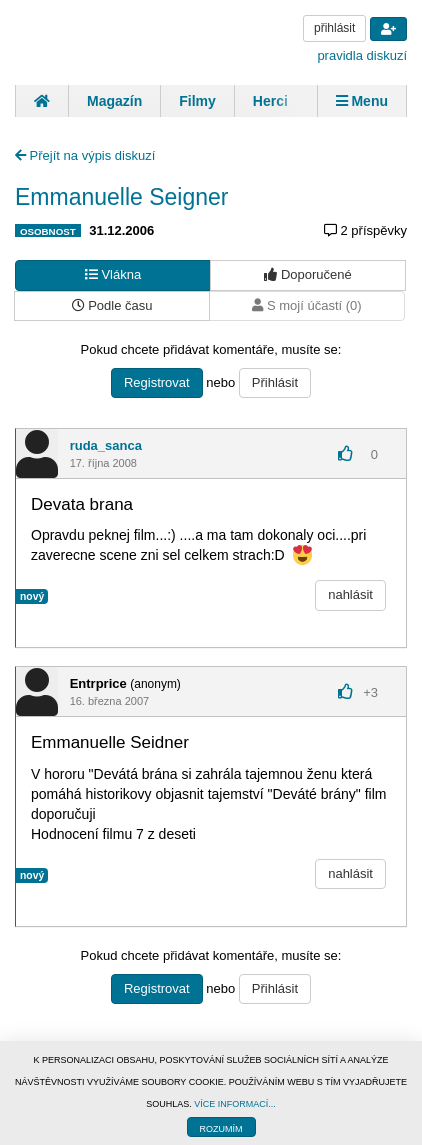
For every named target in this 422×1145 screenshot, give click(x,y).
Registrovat (157, 382)
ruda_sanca (106, 445)
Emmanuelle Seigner (122, 197)
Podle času (112, 305)
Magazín (114, 101)
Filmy (197, 101)
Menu (362, 101)
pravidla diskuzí (362, 55)
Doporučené (307, 274)
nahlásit (350, 594)
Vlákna (113, 274)
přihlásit (334, 28)
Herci (270, 101)
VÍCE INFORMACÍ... (235, 1104)
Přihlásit (275, 382)
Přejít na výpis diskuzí (85, 155)
